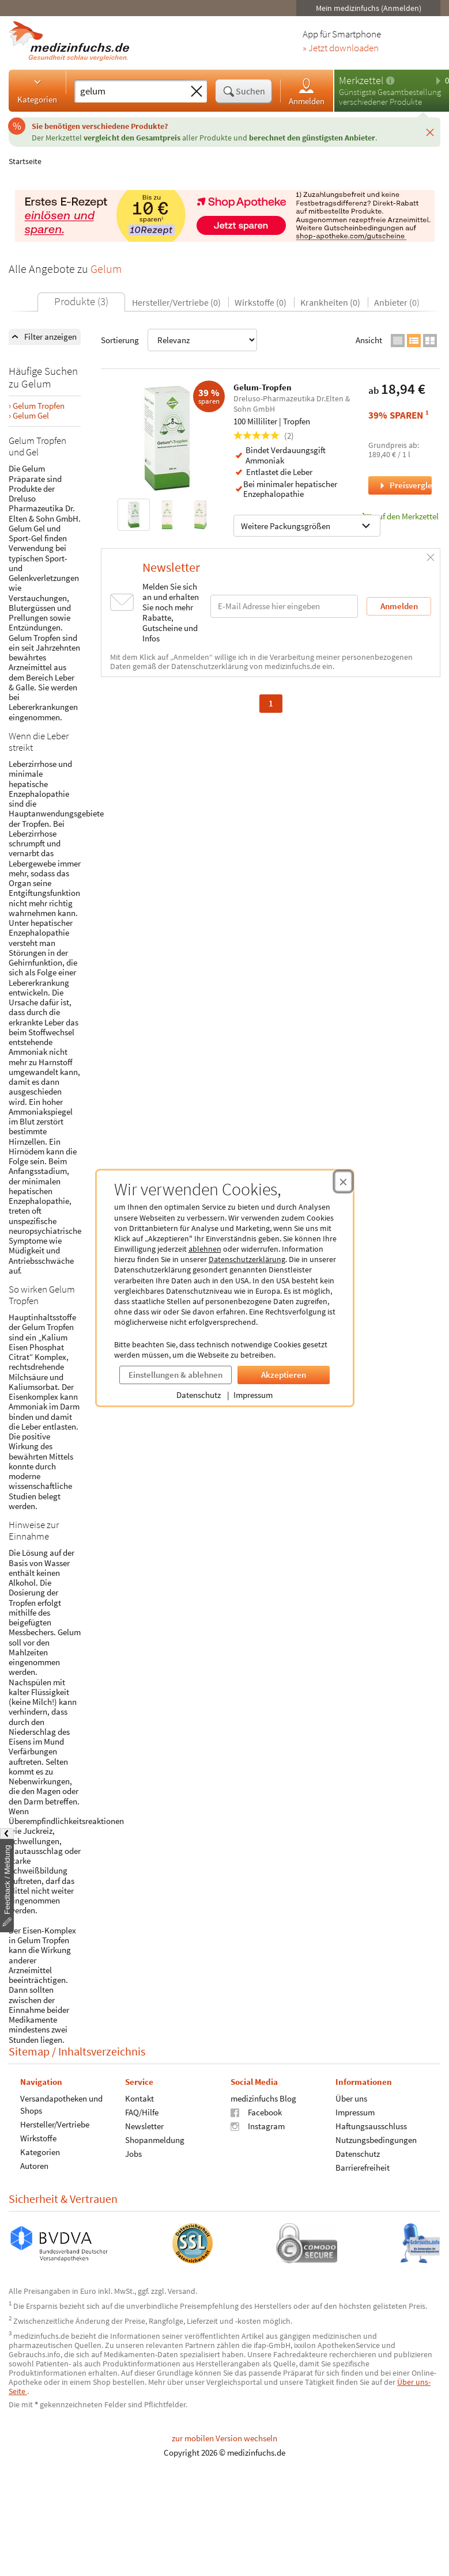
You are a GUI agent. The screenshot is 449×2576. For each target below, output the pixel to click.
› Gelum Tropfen (37, 405)
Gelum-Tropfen (262, 387)
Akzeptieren (283, 1374)
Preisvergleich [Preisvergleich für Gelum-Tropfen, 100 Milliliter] (405, 485)
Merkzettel (361, 80)
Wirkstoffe (38, 2137)
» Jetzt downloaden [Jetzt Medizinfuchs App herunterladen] (341, 48)
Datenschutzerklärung (247, 1259)
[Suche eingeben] (130, 90)
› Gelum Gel (29, 415)
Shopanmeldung (154, 2139)
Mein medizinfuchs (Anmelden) (368, 8)
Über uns (351, 2097)
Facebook (256, 2111)
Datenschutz (198, 1394)
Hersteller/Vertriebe (54, 2123)
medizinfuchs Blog (263, 2097)
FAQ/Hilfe (142, 2111)
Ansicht (369, 340)
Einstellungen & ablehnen (175, 1374)
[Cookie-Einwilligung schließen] (343, 1181)
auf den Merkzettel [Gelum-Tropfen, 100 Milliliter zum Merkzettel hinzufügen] (400, 516)
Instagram (258, 2125)
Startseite (25, 161)
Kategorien (37, 90)
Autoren (34, 2165)
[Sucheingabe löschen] (196, 91)
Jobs (133, 2153)
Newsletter (144, 2125)
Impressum (253, 1394)
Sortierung (179, 340)
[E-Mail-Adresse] (284, 606)
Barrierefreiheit (362, 2166)
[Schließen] (430, 132)
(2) (263, 435)
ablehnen (204, 1249)
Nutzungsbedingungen (376, 2139)
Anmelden (307, 91)
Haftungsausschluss (371, 2125)
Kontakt (139, 2097)
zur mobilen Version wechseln (224, 2438)
